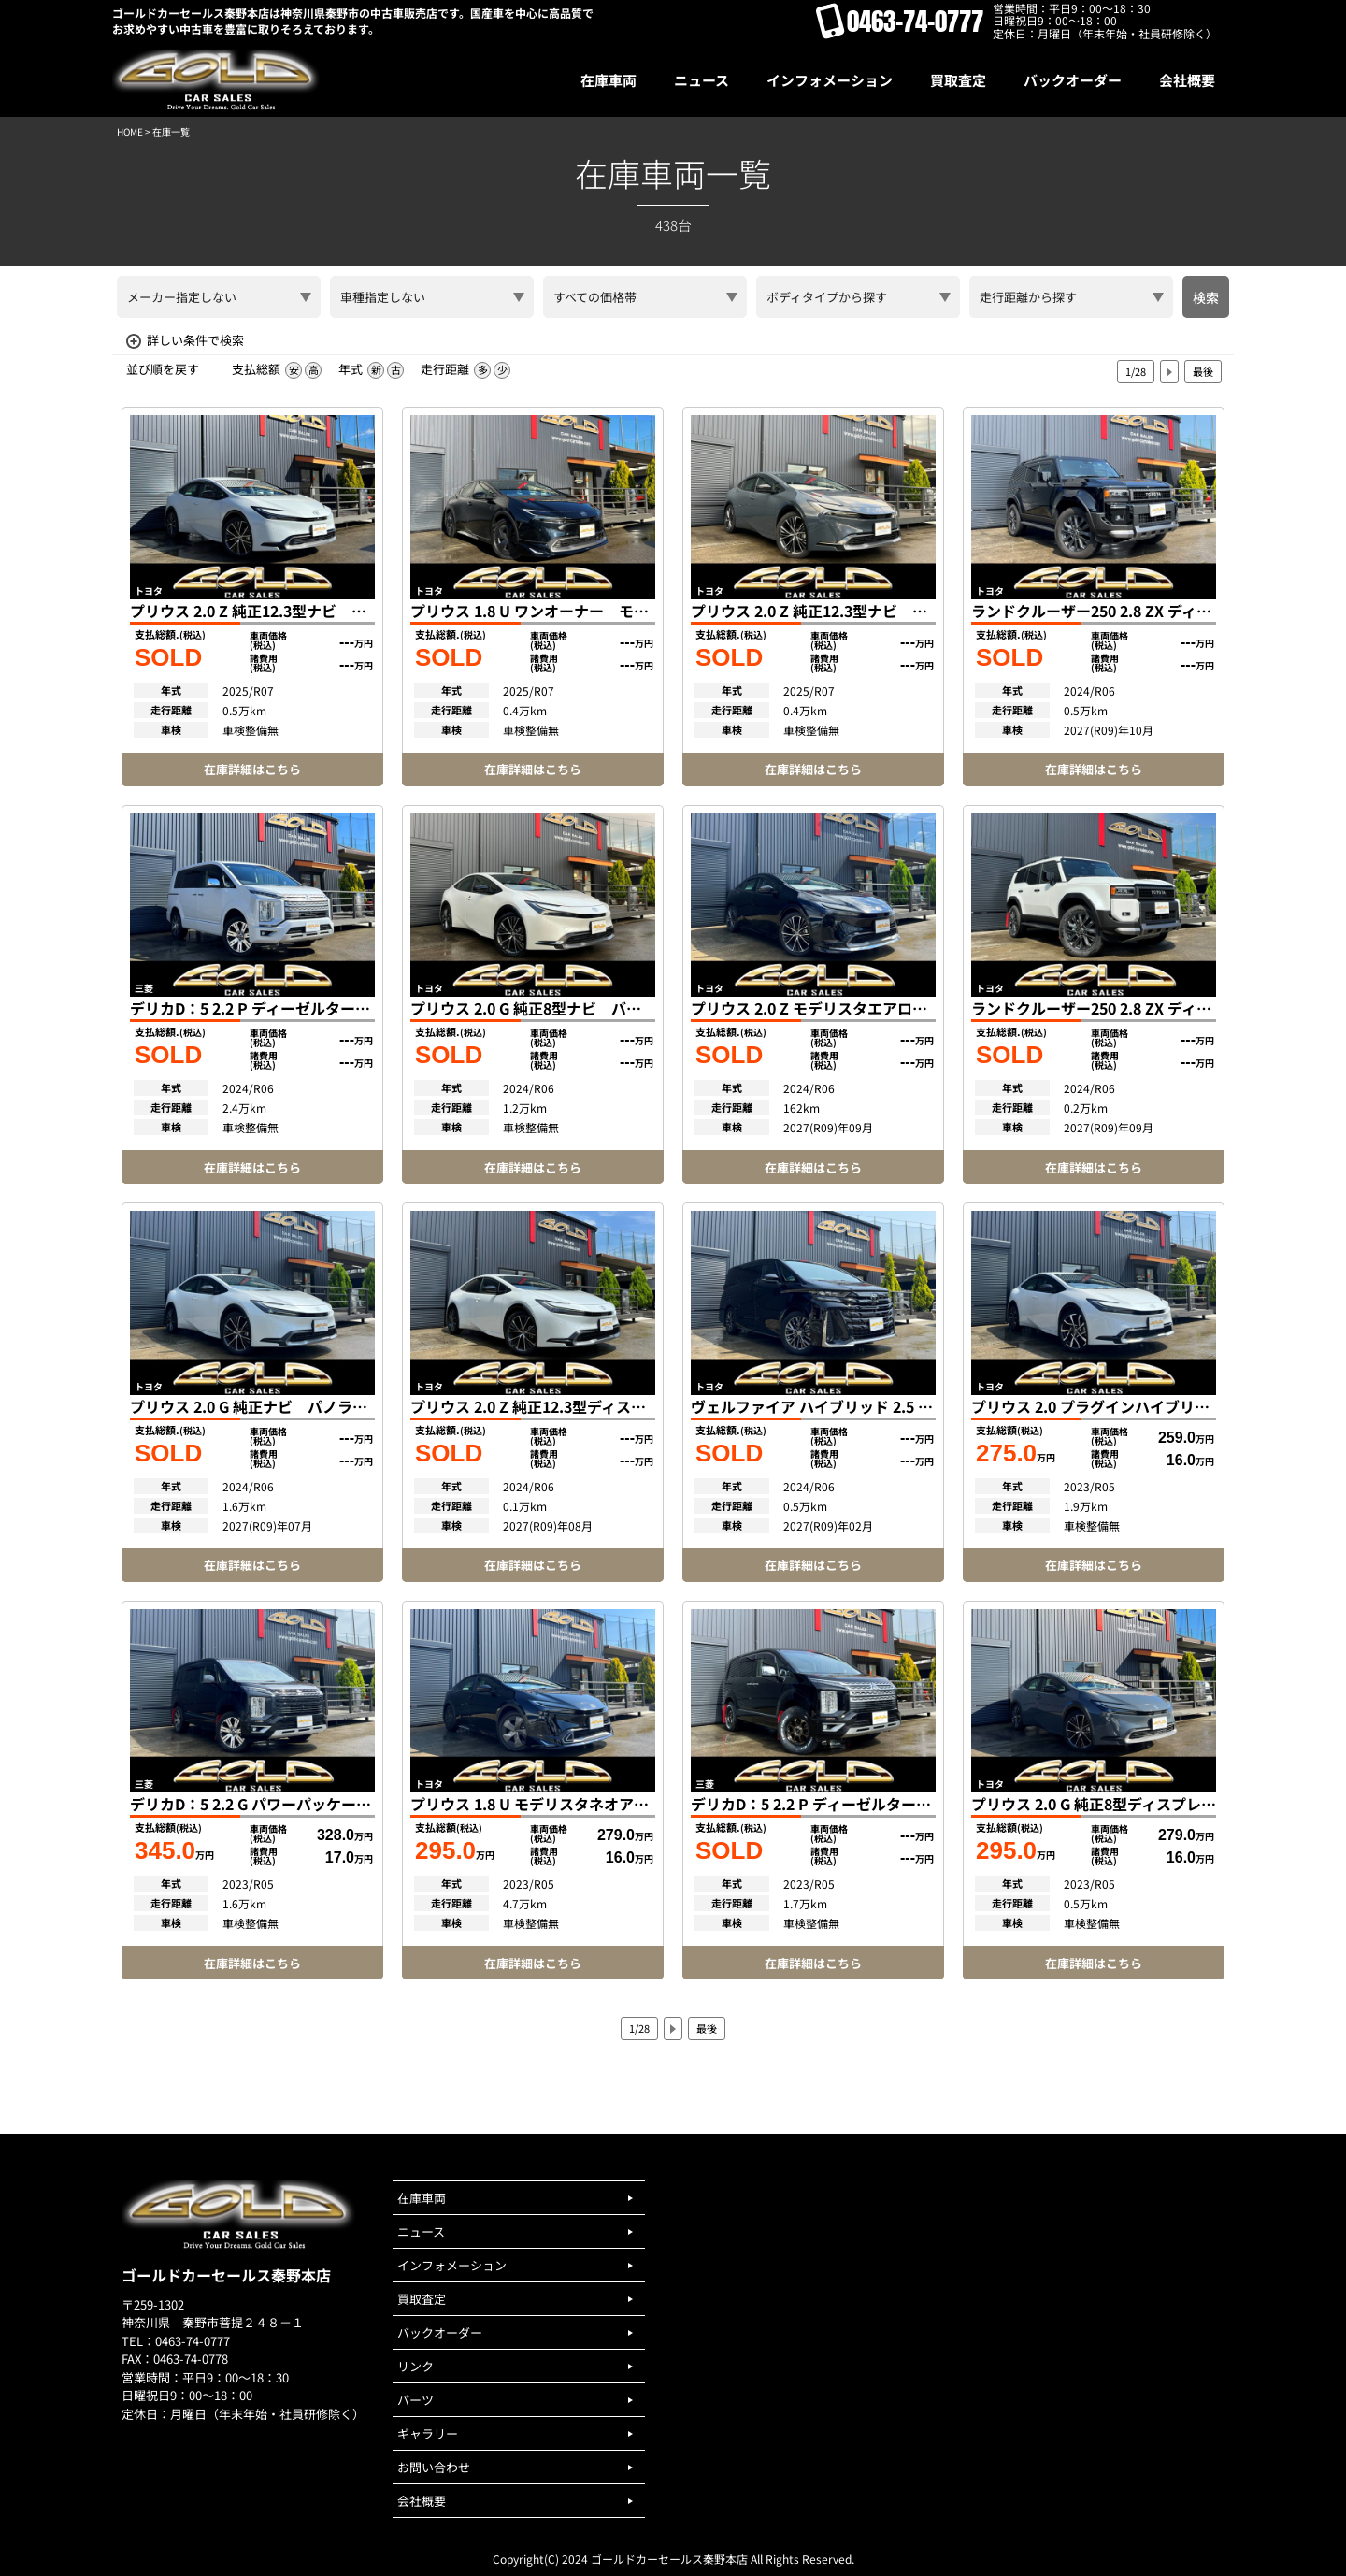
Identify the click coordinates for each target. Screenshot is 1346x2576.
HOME (130, 131)
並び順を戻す (162, 369)
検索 (1206, 297)
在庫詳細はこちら (252, 769)
